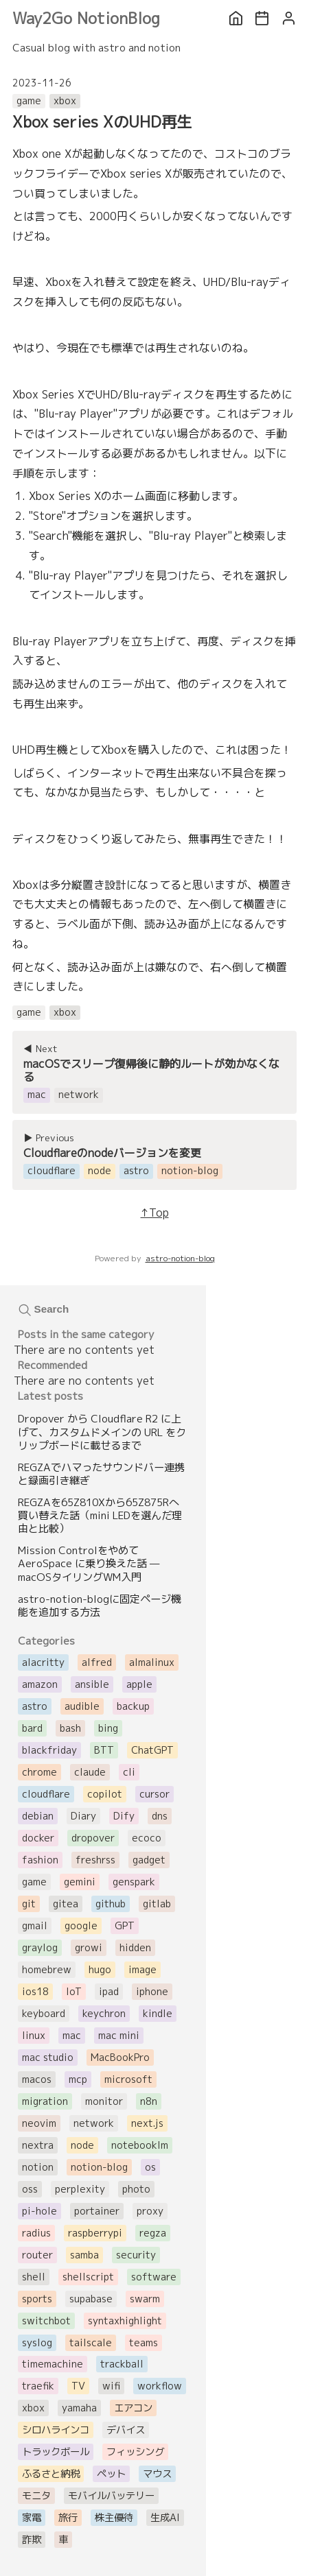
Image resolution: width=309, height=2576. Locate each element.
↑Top (155, 1212)
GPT (125, 1926)
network (93, 2123)
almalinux (151, 1662)
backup (133, 1706)
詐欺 (31, 2540)
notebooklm (139, 2145)
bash (70, 1728)
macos (37, 2079)
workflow (159, 2386)
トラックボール (55, 2452)
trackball (122, 2364)
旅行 (68, 2518)
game (28, 101)
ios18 (35, 1992)
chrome (39, 1772)
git (29, 1904)
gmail (34, 1926)
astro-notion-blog (180, 1258)
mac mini (118, 2035)
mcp (78, 2079)
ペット (111, 2474)
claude (90, 1772)
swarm (145, 2299)
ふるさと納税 (51, 2474)
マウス (157, 2474)
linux (33, 2035)
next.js (147, 2123)
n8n (148, 2101)
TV (78, 2386)
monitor (104, 2101)
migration (45, 2101)
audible (82, 1706)
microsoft (128, 2079)
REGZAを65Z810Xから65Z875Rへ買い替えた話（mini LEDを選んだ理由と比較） (100, 1515)
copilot (104, 1794)
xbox (65, 101)
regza (152, 2233)
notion (38, 2167)
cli (129, 1772)
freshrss (95, 1860)
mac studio (47, 2057)
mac (71, 2035)
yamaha (79, 2408)
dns (160, 1816)
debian (38, 1816)
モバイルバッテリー (111, 2496)
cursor (154, 1794)
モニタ (36, 2496)
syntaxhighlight (125, 2321)
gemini (79, 1882)
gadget (149, 1860)
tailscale (90, 2343)
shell (33, 2277)
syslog (37, 2343)
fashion (40, 1860)
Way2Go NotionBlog (86, 18)
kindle (157, 2013)
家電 (31, 2518)
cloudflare (46, 1794)
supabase (91, 2299)
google (81, 1926)
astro (34, 1706)
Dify (124, 1816)
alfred (97, 1662)
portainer (96, 2211)
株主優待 (114, 2518)
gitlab (157, 1904)
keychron (104, 2013)
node (82, 2145)
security (136, 2255)
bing (108, 1728)
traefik (38, 2386)
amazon (40, 1684)
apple (139, 1684)
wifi (111, 2386)
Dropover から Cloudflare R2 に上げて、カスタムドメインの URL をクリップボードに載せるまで (102, 1431)
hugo (100, 1970)
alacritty (43, 1662)
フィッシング (135, 2452)
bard (32, 1728)
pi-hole (39, 2211)
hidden (135, 1948)
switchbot (46, 2321)
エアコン (133, 2408)
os (150, 2167)
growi (88, 1948)
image (142, 1970)
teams (143, 2343)
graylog (40, 1948)
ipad (109, 1992)
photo (136, 2189)
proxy (150, 2211)
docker (38, 1838)
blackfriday (49, 1750)
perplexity (80, 2189)
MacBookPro (120, 2057)
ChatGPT (152, 1750)
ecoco (146, 1838)
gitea (65, 1904)
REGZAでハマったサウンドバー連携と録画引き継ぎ (101, 1474)
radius (36, 2233)
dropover (93, 1838)
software (153, 2277)
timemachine (52, 2364)
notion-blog (99, 2167)
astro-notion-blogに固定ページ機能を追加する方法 (99, 1605)
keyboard (43, 2013)
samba (84, 2255)
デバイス (125, 2430)
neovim (39, 2123)
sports (37, 2299)
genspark (134, 1882)
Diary (83, 1816)
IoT (74, 1992)
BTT (104, 1750)
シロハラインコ (55, 2430)
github (110, 1904)
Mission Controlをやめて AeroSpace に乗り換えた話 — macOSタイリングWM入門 (88, 1563)
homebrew (46, 1970)
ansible (92, 1684)
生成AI (165, 2518)
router (37, 2255)
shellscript (88, 2277)
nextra (38, 2145)
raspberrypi (95, 2233)
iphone (152, 1992)
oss (30, 2189)
